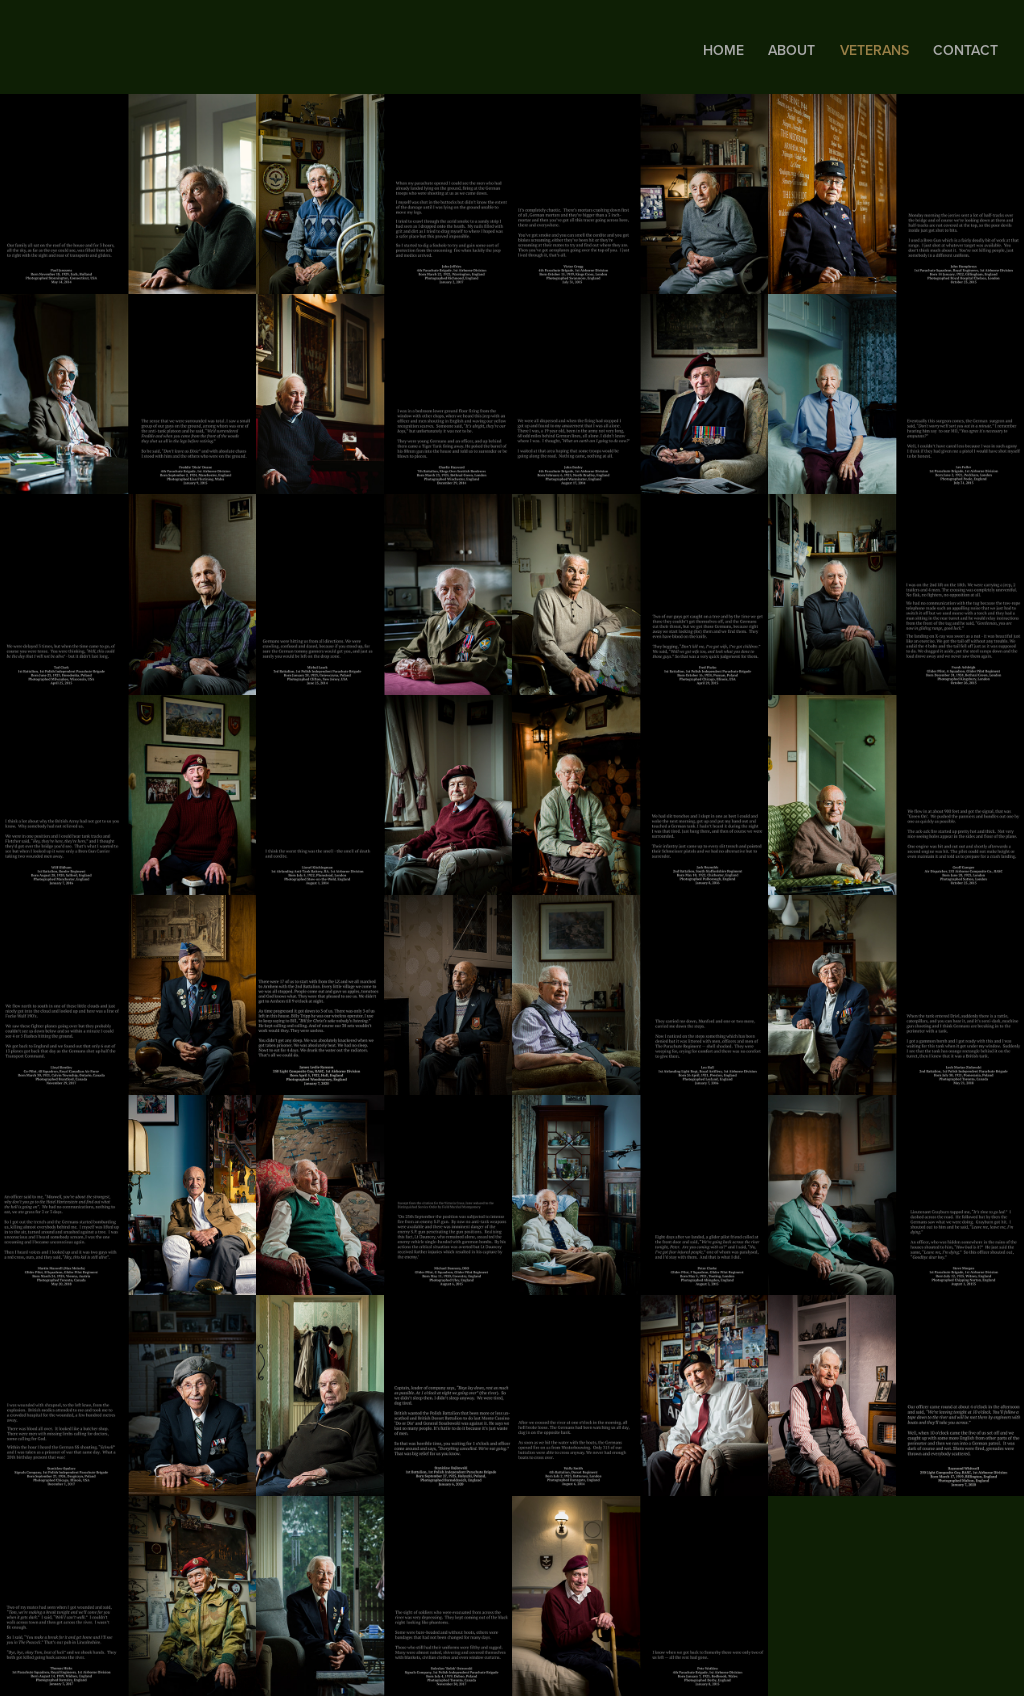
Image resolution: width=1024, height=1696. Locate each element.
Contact (965, 50)
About (791, 50)
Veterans (874, 50)
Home (723, 50)
